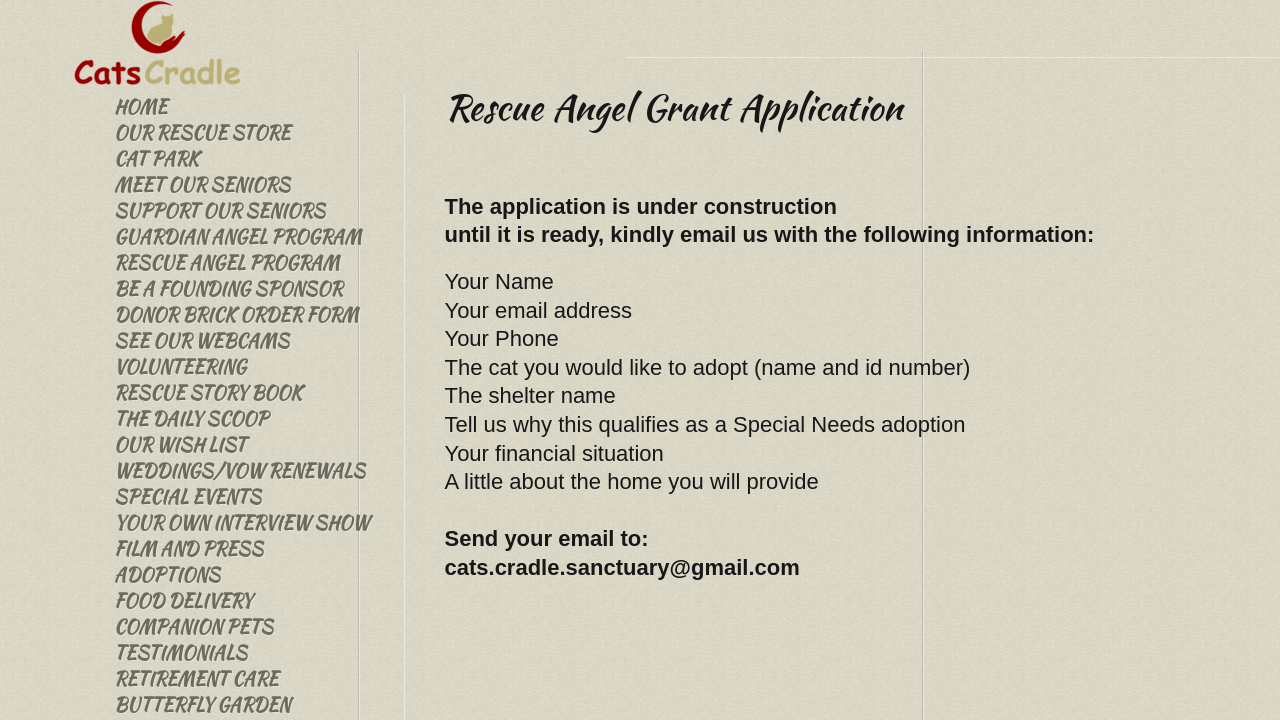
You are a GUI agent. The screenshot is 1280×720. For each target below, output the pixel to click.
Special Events (187, 496)
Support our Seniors (219, 210)
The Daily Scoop (191, 418)
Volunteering (180, 366)
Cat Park (156, 158)
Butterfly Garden (202, 704)
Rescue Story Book (208, 392)
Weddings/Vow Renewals (239, 470)
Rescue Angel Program (226, 262)
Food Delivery (183, 600)
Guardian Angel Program (237, 236)
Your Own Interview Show (241, 522)
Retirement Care (196, 678)
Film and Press (188, 548)
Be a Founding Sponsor (228, 288)
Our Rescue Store (202, 132)
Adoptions (167, 574)
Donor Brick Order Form (236, 314)
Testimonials (180, 652)
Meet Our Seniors (202, 184)
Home (140, 106)
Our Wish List (180, 444)
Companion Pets (193, 626)
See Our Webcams (201, 340)
